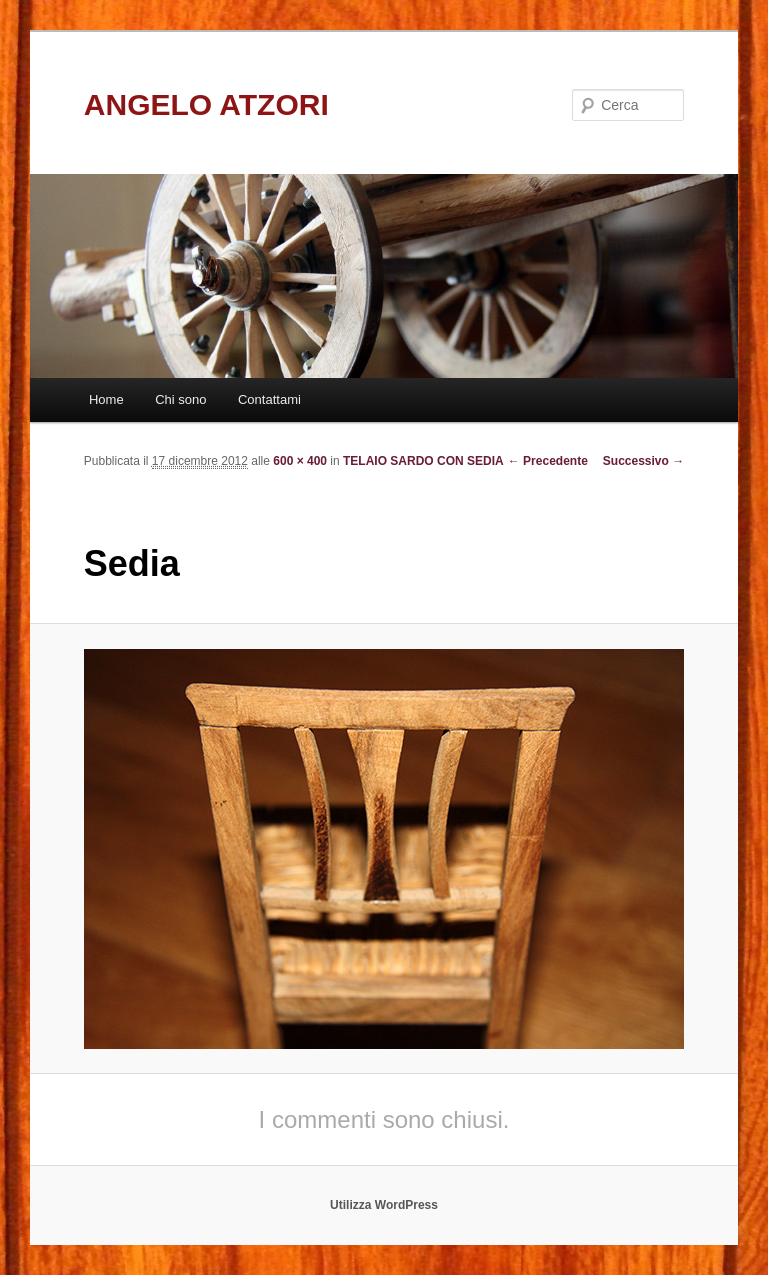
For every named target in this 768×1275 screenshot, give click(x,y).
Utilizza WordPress (384, 1205)
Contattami (269, 399)
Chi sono (180, 399)
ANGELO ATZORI (206, 104)
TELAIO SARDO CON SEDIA (423, 461)
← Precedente (548, 461)
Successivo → (643, 461)
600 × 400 (300, 461)
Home (106, 399)
